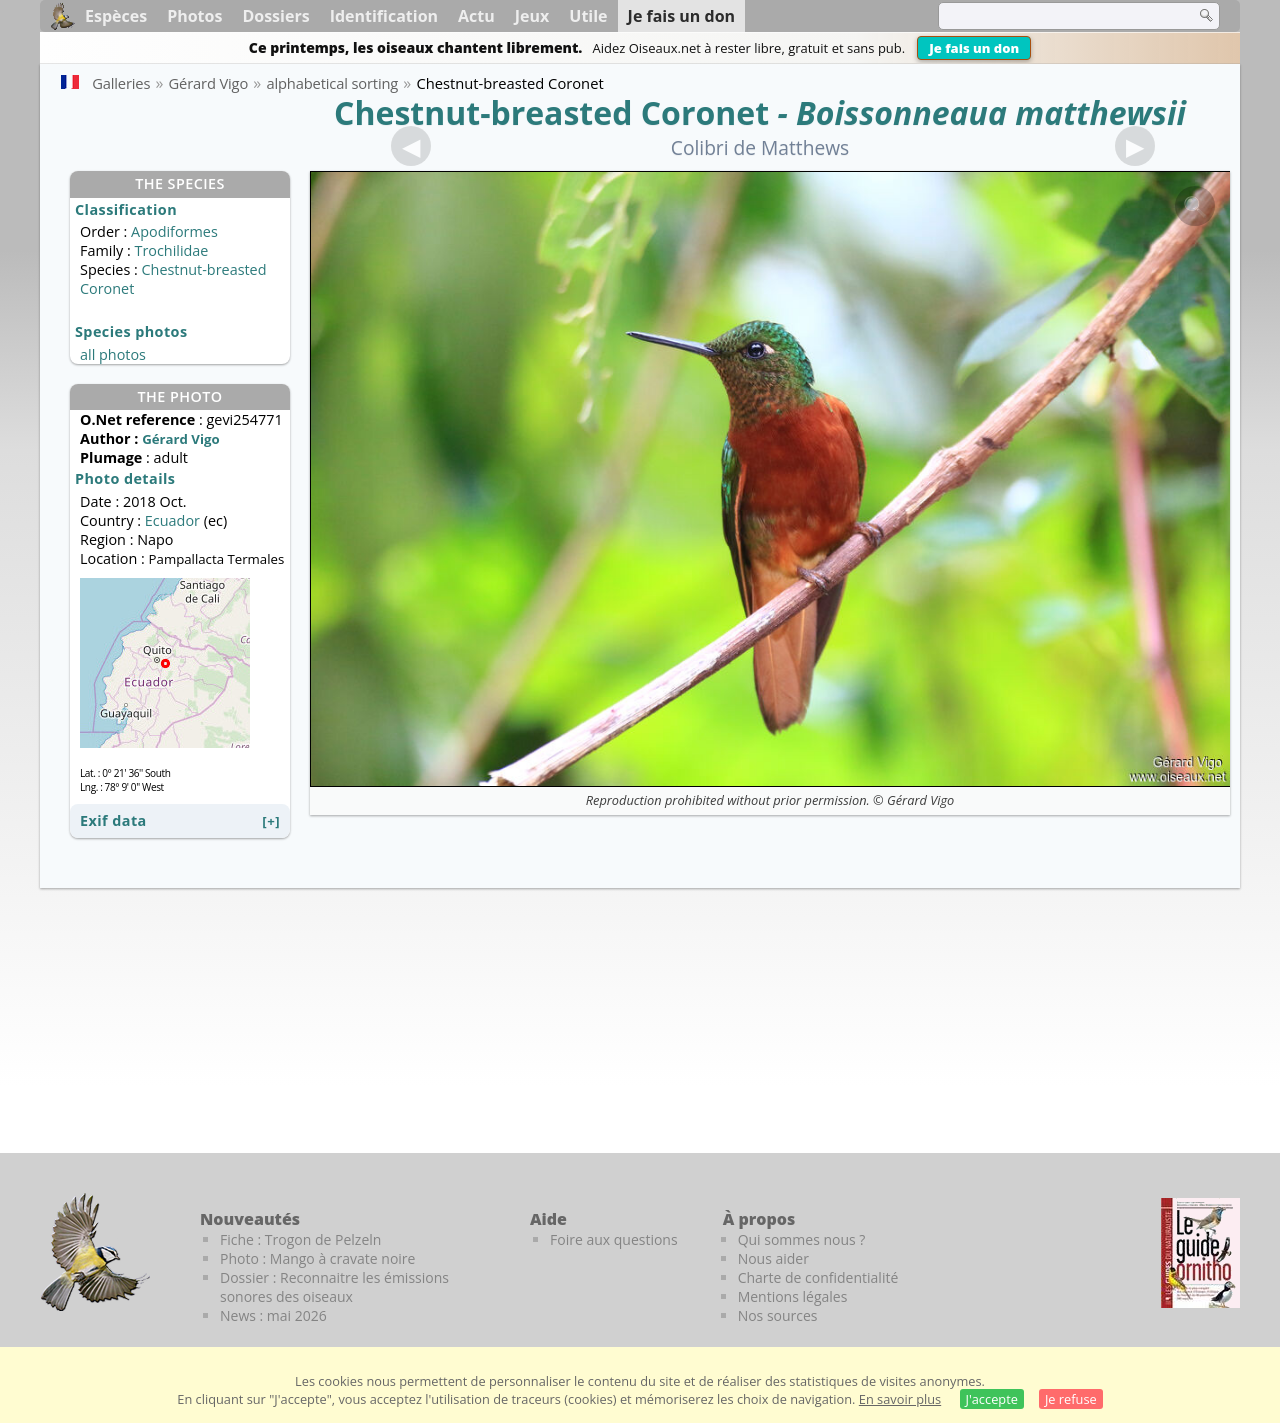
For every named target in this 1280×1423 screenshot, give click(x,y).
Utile (588, 16)
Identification (384, 16)
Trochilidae (171, 250)
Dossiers (275, 16)
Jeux (532, 16)
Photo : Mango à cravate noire (317, 1258)
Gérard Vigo (920, 800)
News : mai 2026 (273, 1315)
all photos (113, 354)
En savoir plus (900, 1399)
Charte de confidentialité (818, 1277)
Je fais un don (974, 48)
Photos (194, 16)
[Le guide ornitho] (1200, 1253)
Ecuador (172, 520)
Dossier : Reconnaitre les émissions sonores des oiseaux (334, 1287)
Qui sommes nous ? (802, 1239)
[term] (1054, 16)
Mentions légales (793, 1296)
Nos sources (778, 1315)
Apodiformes (174, 231)
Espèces (116, 16)
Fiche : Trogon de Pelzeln (300, 1239)
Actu (476, 16)
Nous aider (773, 1258)
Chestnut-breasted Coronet (551, 112)
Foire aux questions (614, 1239)
